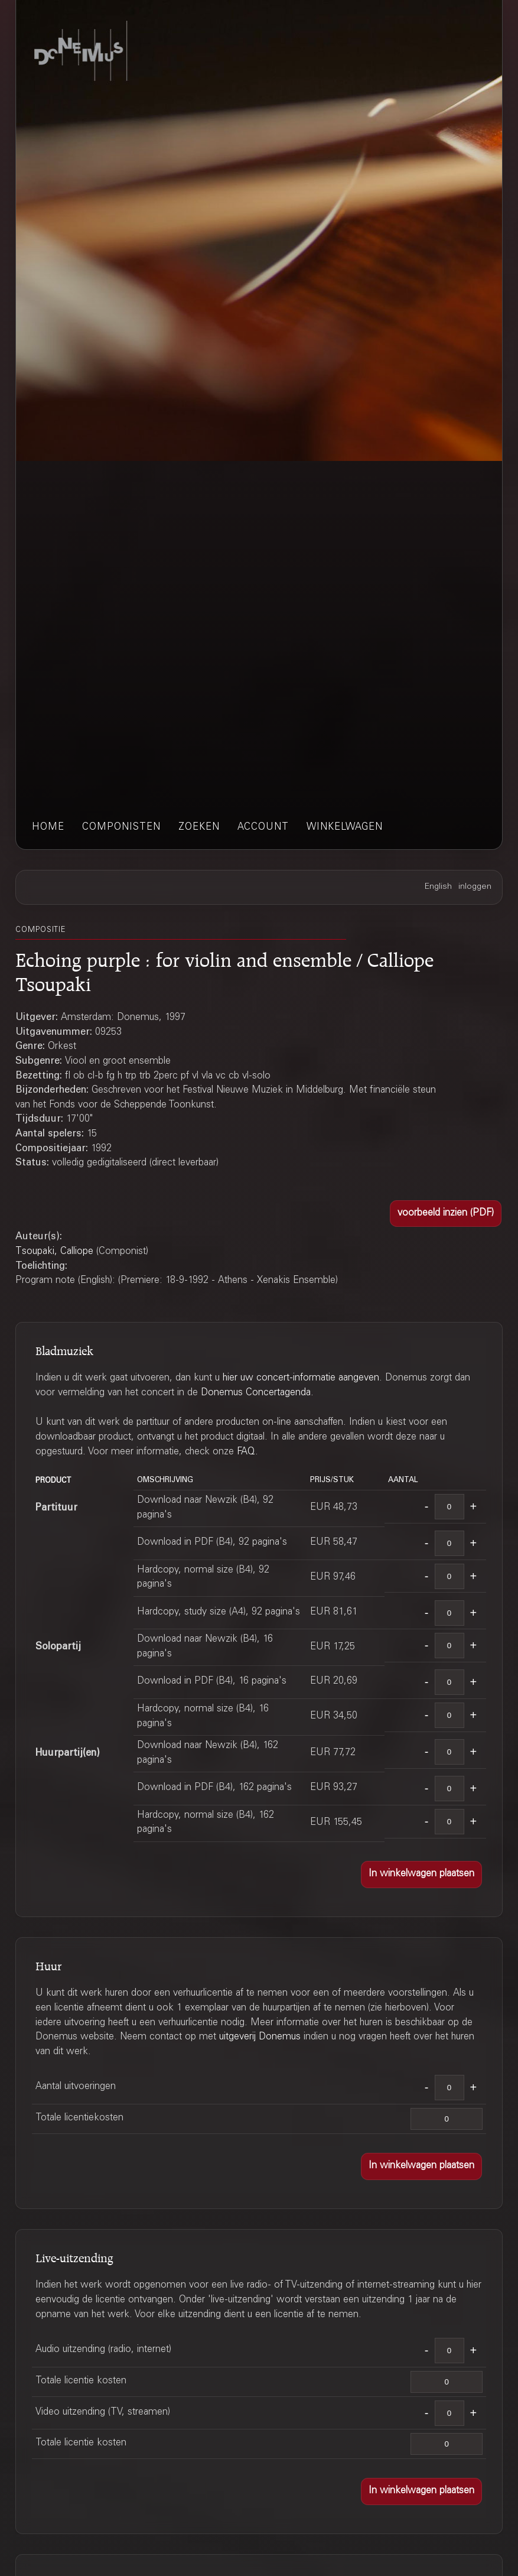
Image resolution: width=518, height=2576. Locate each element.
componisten (121, 828)
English (438, 887)
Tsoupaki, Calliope (54, 1252)
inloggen (474, 887)
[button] (445, 1213)
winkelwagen (345, 828)
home (48, 828)
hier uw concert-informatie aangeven (301, 1378)
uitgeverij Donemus (260, 2037)
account (263, 828)
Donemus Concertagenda (256, 1393)
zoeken (199, 828)
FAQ (246, 1452)
